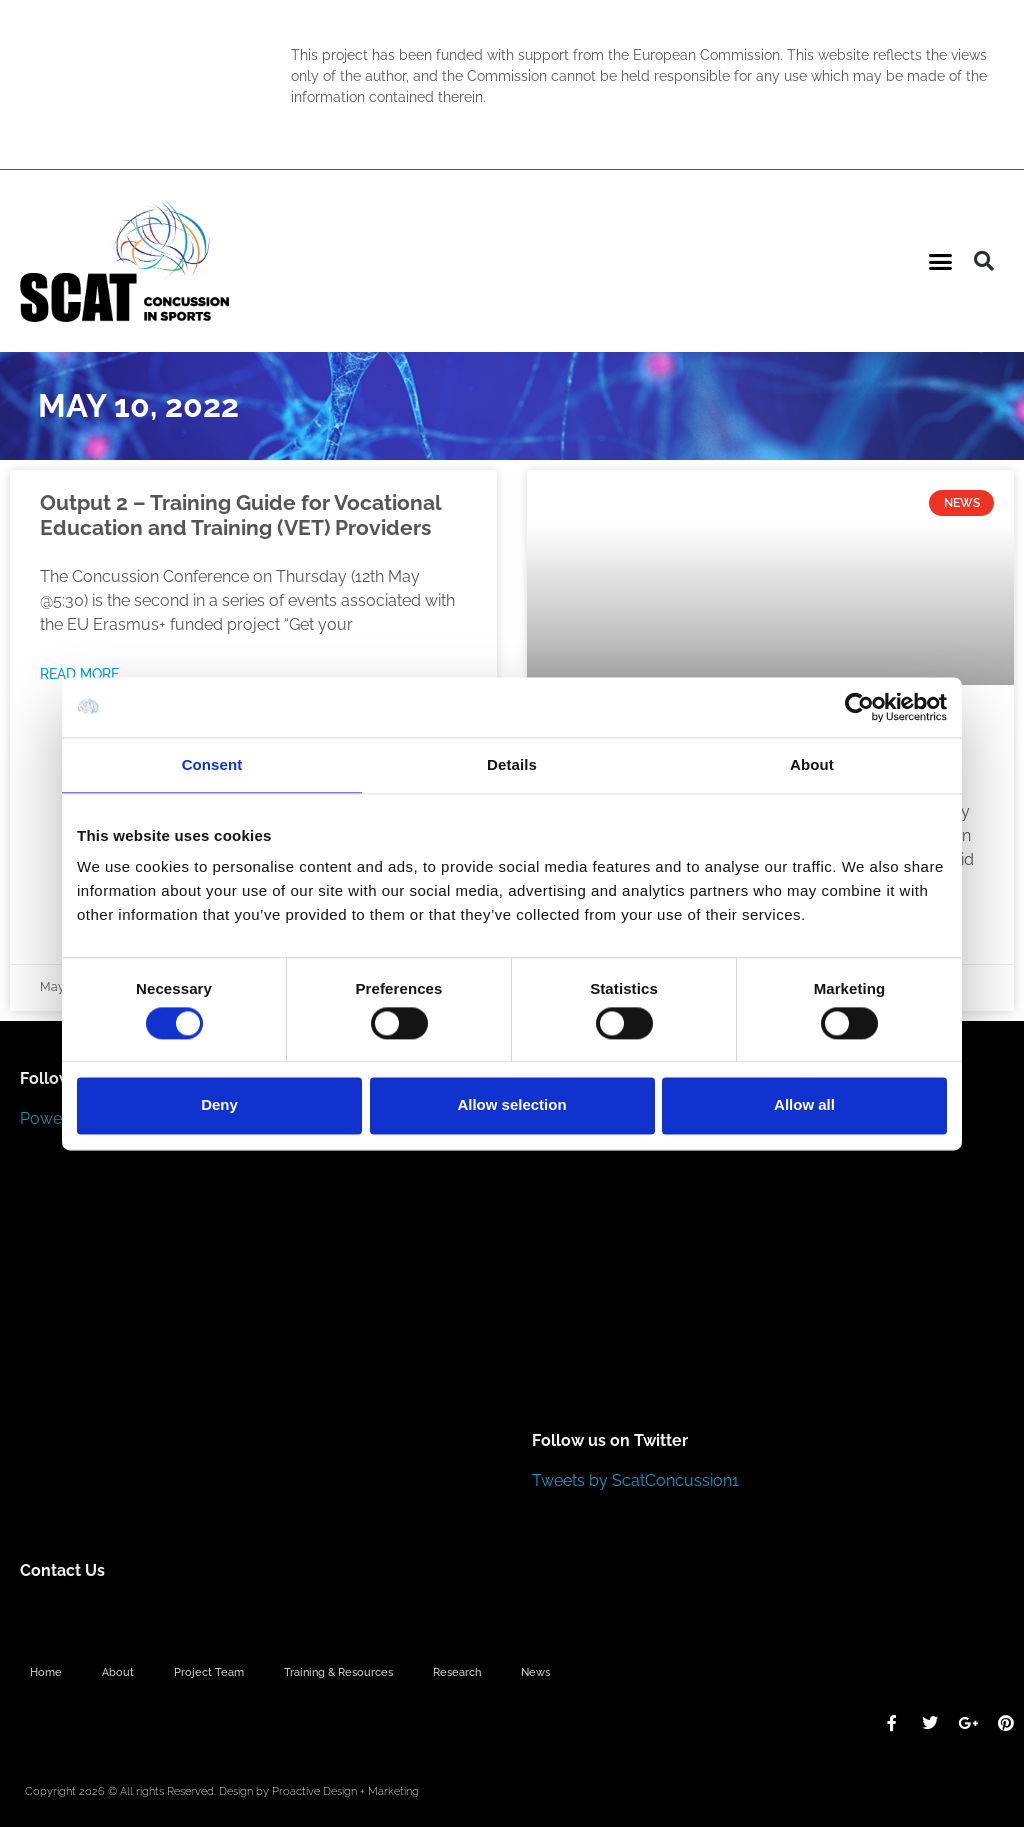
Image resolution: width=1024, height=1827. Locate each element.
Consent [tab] (212, 764)
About (118, 1672)
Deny (219, 1105)
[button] (941, 261)
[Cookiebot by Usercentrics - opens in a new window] (859, 707)
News (535, 1672)
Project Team (209, 1672)
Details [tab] (512, 764)
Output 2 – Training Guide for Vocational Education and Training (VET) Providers (240, 515)
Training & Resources (338, 1672)
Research (457, 1672)
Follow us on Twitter (610, 1440)
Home (46, 1672)
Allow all (804, 1105)
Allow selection (511, 1105)
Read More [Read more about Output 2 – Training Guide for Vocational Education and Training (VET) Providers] (79, 673)
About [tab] (812, 764)
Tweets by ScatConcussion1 (635, 1480)
